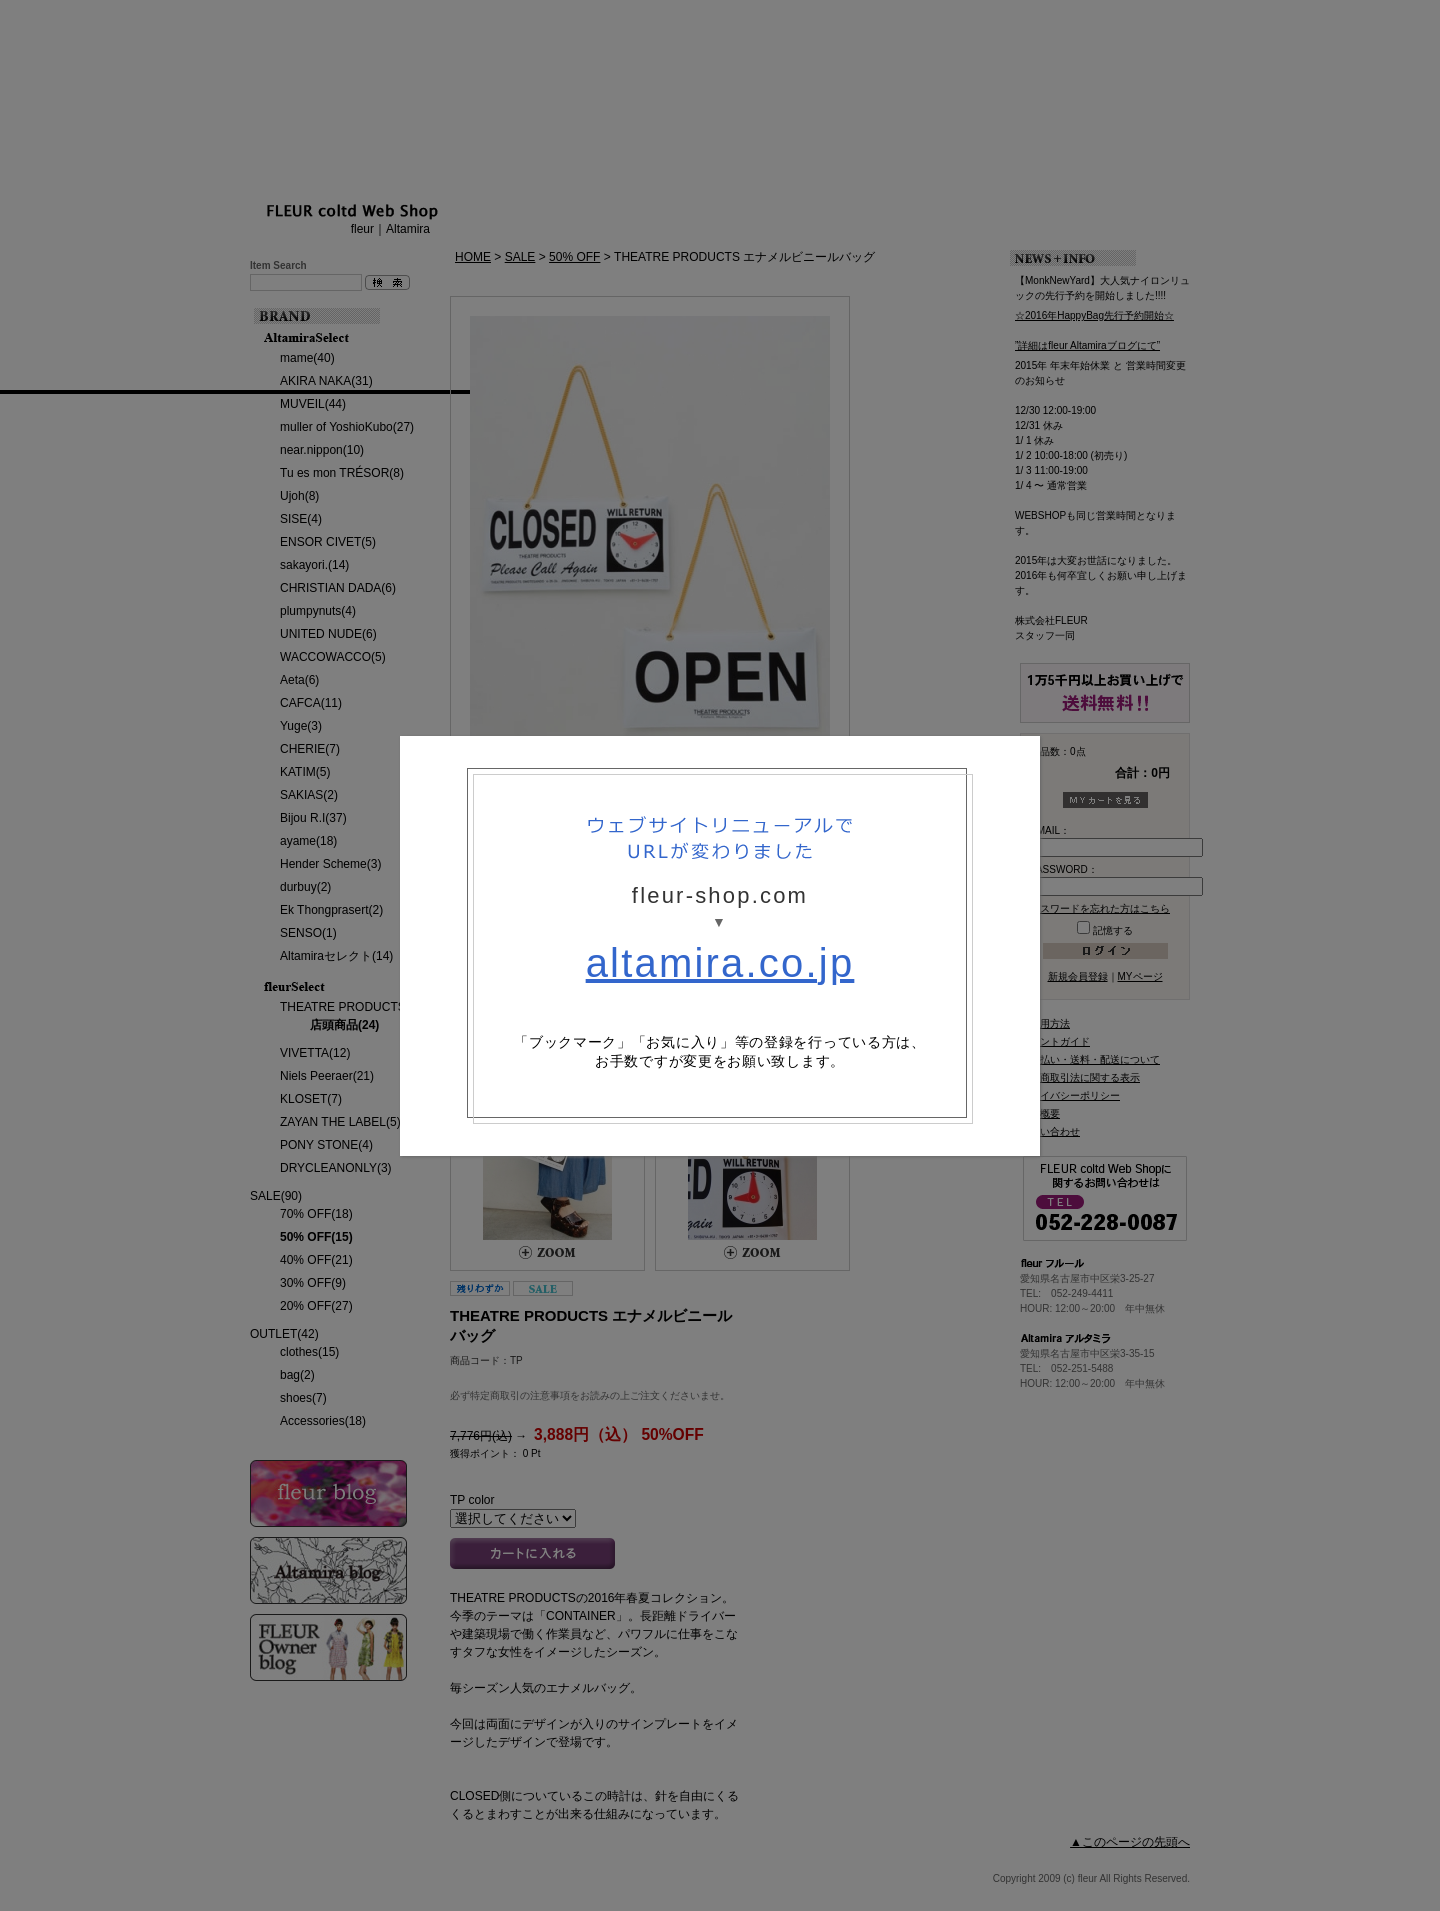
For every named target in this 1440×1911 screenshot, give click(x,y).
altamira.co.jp (720, 963)
